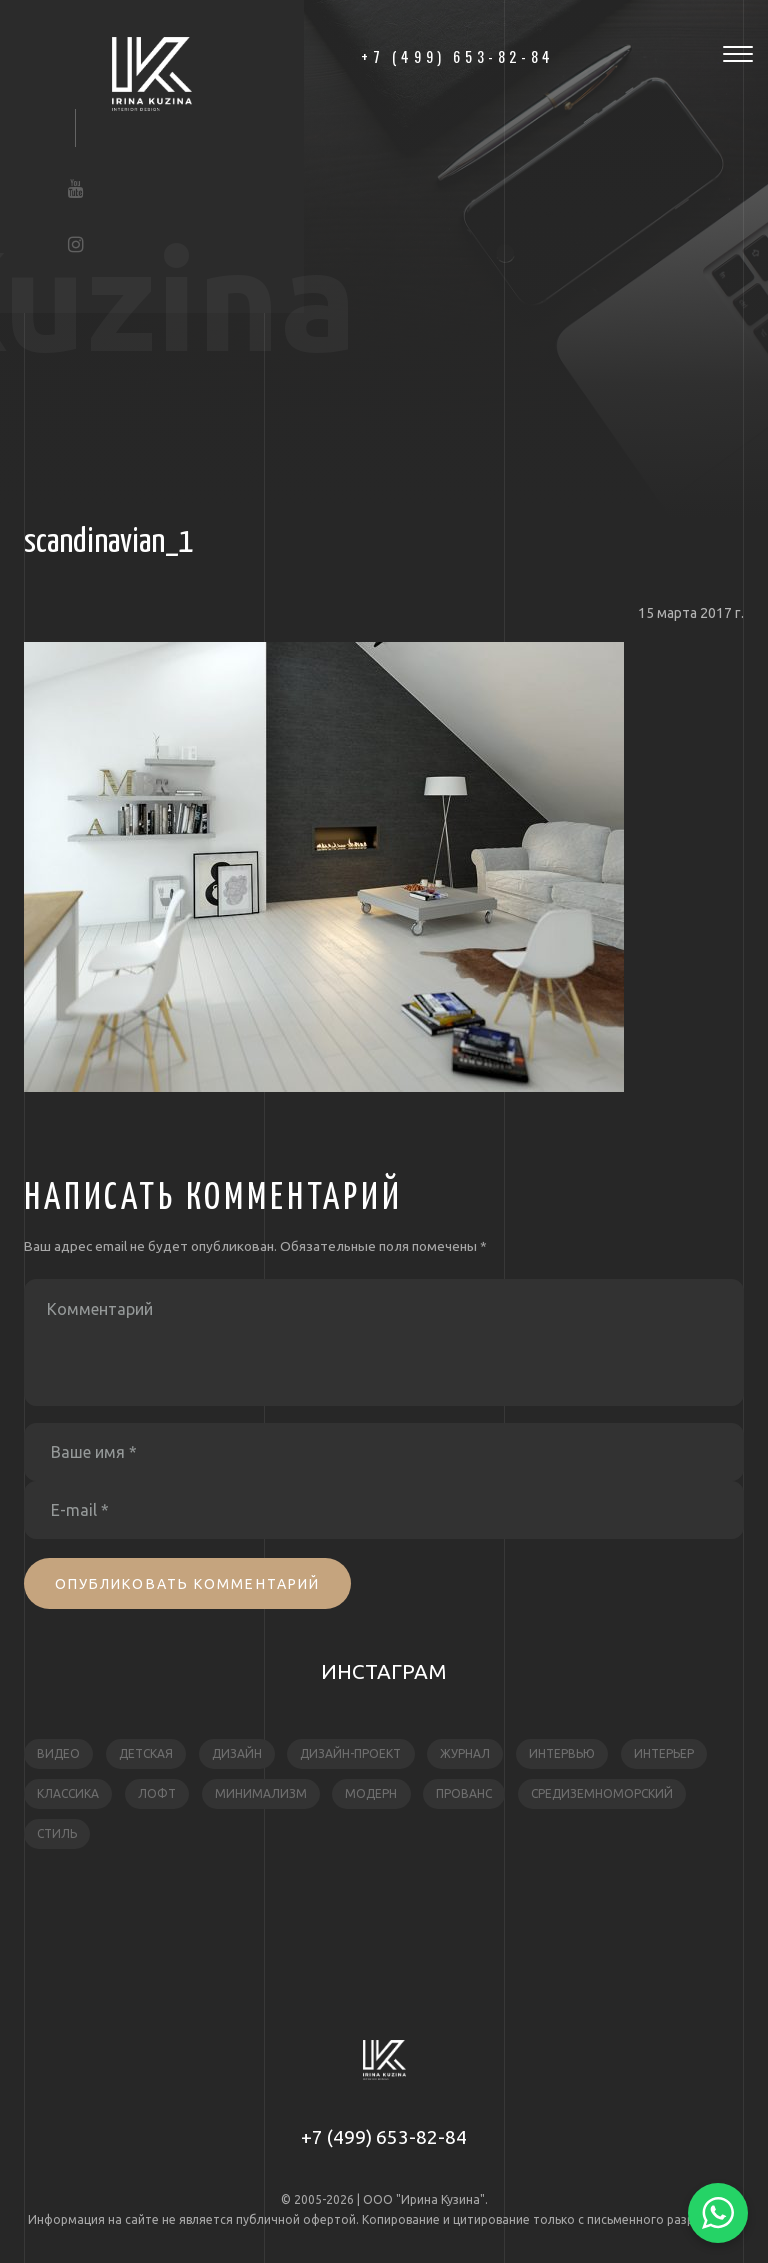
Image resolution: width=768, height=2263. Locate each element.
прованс (464, 1793)
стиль (57, 1833)
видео (58, 1753)
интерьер (664, 1753)
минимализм (261, 1793)
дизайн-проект (350, 1753)
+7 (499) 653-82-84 (384, 2137)
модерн (371, 1793)
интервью (562, 1753)
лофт (157, 1793)
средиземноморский (602, 1793)
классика (68, 1793)
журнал (465, 1753)
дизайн (237, 1753)
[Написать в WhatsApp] (718, 2213)
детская (146, 1753)
